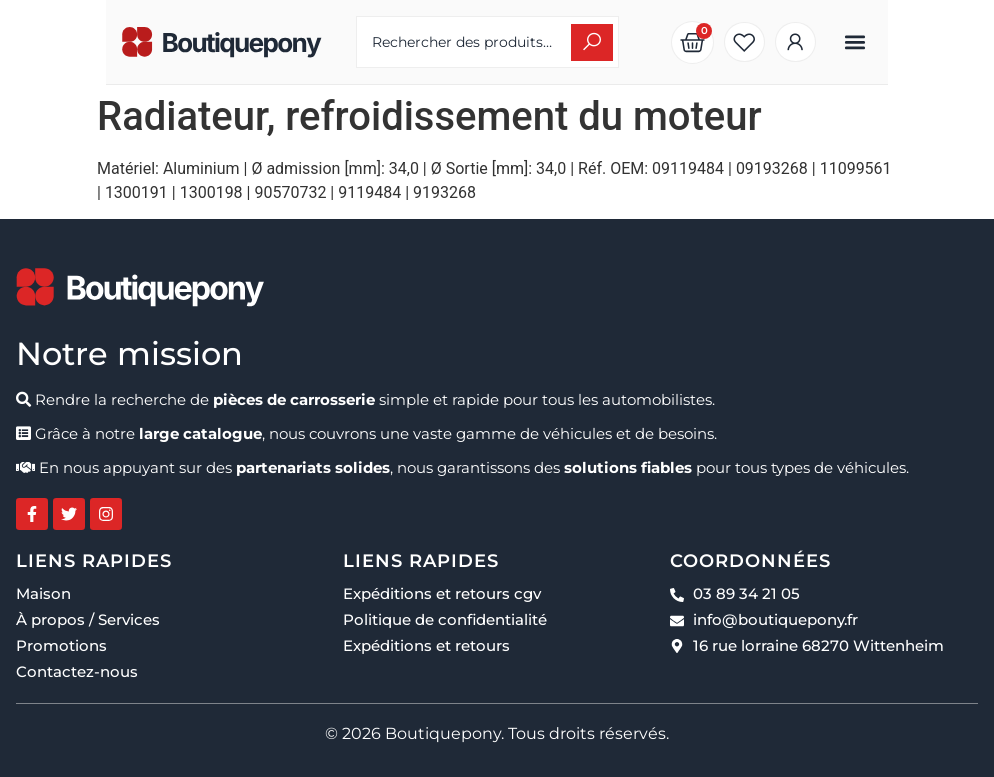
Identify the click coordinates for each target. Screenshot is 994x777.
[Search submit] (626, 42)
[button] (961, 42)
